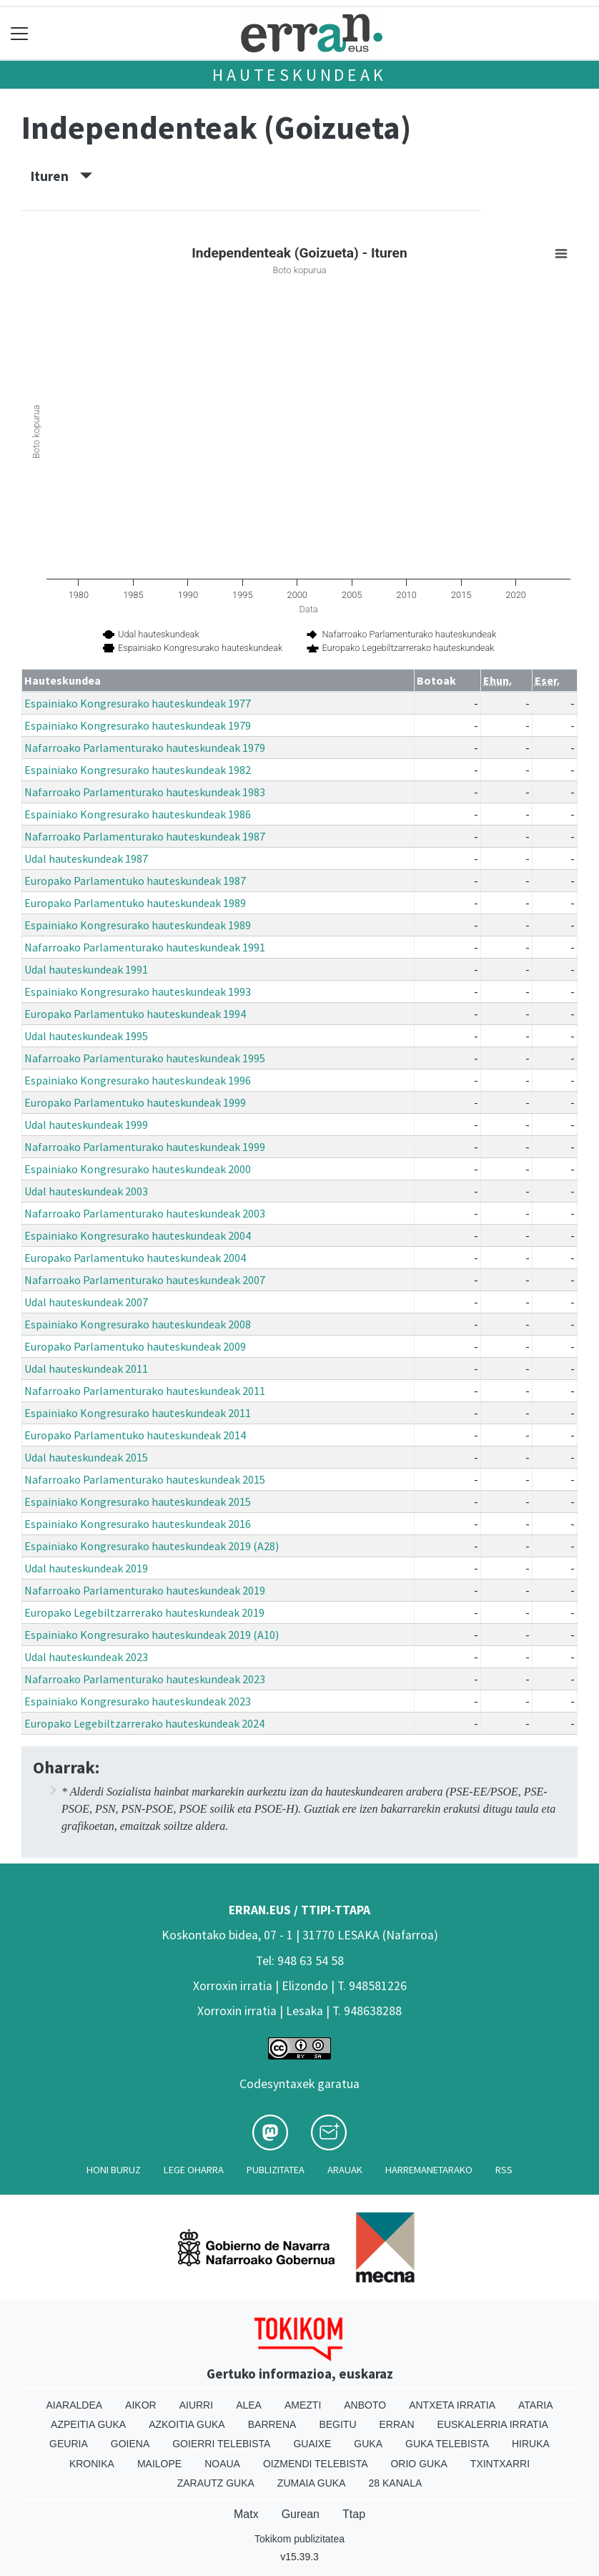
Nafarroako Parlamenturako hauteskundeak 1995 (144, 1058)
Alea (249, 2405)
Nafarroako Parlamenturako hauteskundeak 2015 (144, 1479)
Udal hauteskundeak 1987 (86, 858)
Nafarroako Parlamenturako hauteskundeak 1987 (144, 836)
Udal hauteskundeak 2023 (86, 1657)
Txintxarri (500, 2463)
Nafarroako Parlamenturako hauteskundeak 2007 (144, 1280)
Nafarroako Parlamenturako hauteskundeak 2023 (144, 1679)
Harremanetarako (428, 2169)
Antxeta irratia (452, 2405)
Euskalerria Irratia (492, 2424)
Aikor (141, 2405)
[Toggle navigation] (19, 33)
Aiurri (196, 2405)
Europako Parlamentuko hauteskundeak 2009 (135, 1346)
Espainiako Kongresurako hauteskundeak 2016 (137, 1524)
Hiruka (531, 2443)
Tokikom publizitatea (299, 2539)
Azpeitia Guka (88, 2424)
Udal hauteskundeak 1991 (86, 969)
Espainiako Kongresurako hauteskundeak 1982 (137, 770)
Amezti (302, 2405)
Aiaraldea (74, 2405)
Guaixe (312, 2443)
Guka (368, 2443)
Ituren (61, 176)
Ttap (353, 2514)
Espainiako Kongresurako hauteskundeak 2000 (137, 1169)
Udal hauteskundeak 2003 (86, 1191)
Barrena (272, 2424)
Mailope (159, 2463)
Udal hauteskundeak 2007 (86, 1302)
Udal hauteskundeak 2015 (86, 1457)
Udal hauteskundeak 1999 (86, 1124)
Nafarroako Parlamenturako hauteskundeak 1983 (144, 792)
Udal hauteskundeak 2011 (86, 1368)
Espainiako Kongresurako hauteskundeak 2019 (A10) (151, 1634)
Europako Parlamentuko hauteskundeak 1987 (135, 880)
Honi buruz (113, 2169)
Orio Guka (418, 2463)
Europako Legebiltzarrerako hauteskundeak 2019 (144, 1612)
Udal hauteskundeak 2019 (86, 1568)
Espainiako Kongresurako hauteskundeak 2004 (137, 1235)
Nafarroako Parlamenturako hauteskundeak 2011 (144, 1391)
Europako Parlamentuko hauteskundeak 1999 (135, 1102)
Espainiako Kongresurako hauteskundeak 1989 (137, 925)
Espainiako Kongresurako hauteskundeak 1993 (137, 991)
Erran (397, 2424)
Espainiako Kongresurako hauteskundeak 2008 (137, 1324)
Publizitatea (276, 2169)
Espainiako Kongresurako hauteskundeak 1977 (137, 703)
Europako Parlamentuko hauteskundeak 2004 (135, 1257)
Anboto (365, 2405)
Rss (504, 2169)
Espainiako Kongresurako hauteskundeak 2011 (137, 1413)
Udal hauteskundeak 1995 (86, 1036)
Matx (246, 2514)
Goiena (130, 2443)
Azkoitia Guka (187, 2424)
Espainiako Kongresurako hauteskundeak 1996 (137, 1080)
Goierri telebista (221, 2443)
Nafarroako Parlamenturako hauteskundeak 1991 (144, 947)
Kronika (91, 2463)
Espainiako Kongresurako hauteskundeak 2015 (137, 1501)
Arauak (344, 2169)
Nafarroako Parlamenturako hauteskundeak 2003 (144, 1213)
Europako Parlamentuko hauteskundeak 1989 (135, 903)
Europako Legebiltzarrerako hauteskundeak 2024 (144, 1723)
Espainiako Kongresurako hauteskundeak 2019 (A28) (151, 1546)
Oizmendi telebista (315, 2463)
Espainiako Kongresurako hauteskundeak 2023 (137, 1701)
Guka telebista (447, 2443)
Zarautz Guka (215, 2483)
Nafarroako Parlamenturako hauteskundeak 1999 (144, 1147)
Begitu (337, 2424)
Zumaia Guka (311, 2483)
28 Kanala (395, 2483)
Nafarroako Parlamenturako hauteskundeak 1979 (144, 747)
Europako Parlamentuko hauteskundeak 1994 (135, 1014)
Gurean (301, 2514)
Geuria (68, 2443)
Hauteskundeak (299, 75)
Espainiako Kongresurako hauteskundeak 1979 (137, 725)
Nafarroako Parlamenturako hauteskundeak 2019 (144, 1590)
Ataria (535, 2405)
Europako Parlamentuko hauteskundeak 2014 (135, 1435)
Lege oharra (194, 2169)
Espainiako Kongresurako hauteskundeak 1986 (137, 814)
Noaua (222, 2463)
